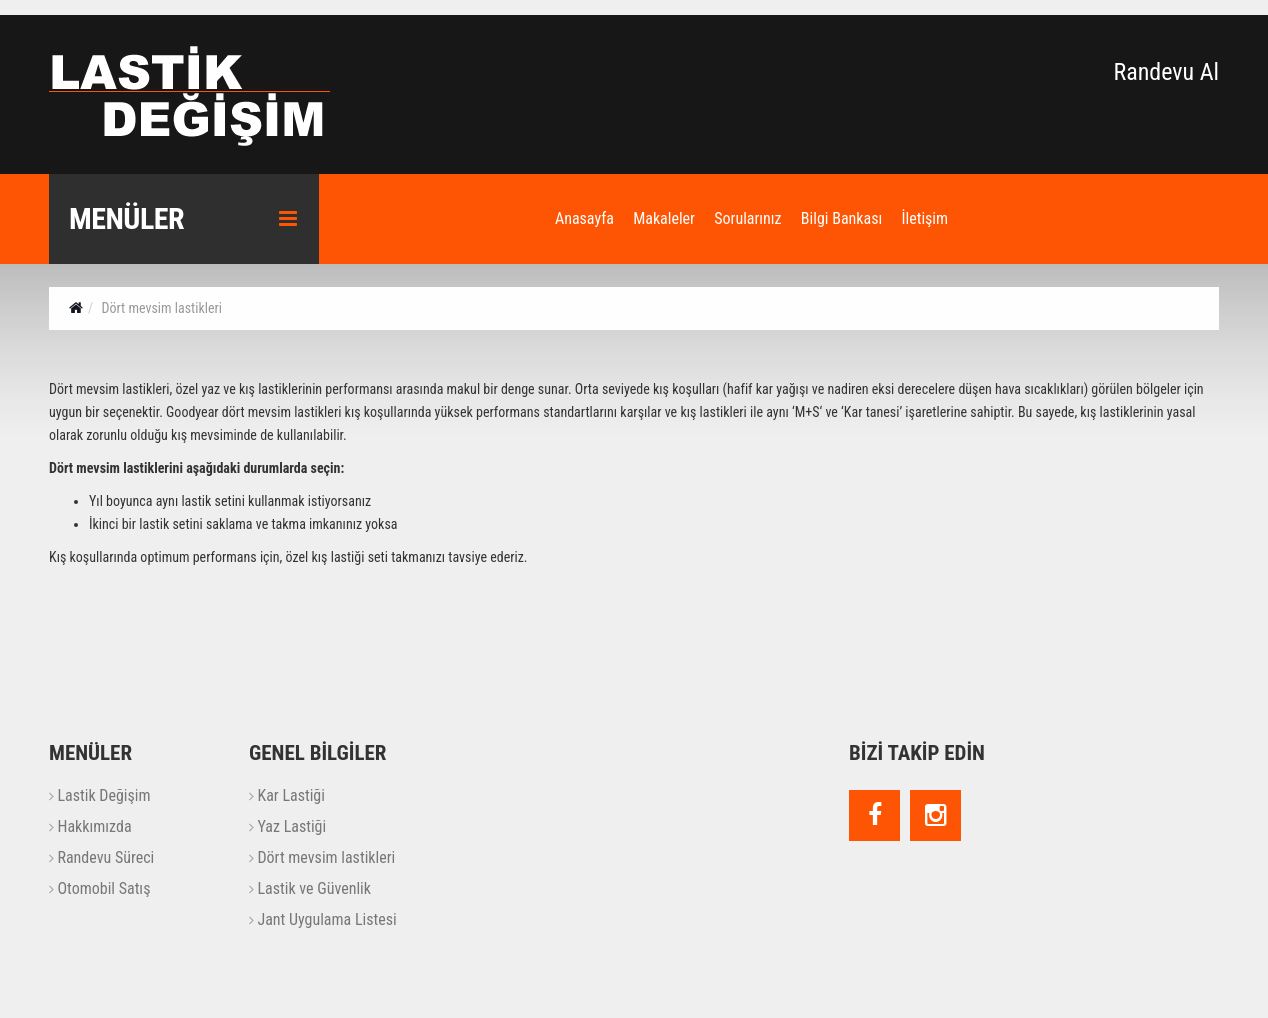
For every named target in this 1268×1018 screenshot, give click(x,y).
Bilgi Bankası (841, 218)
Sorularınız (747, 218)
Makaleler (664, 218)
